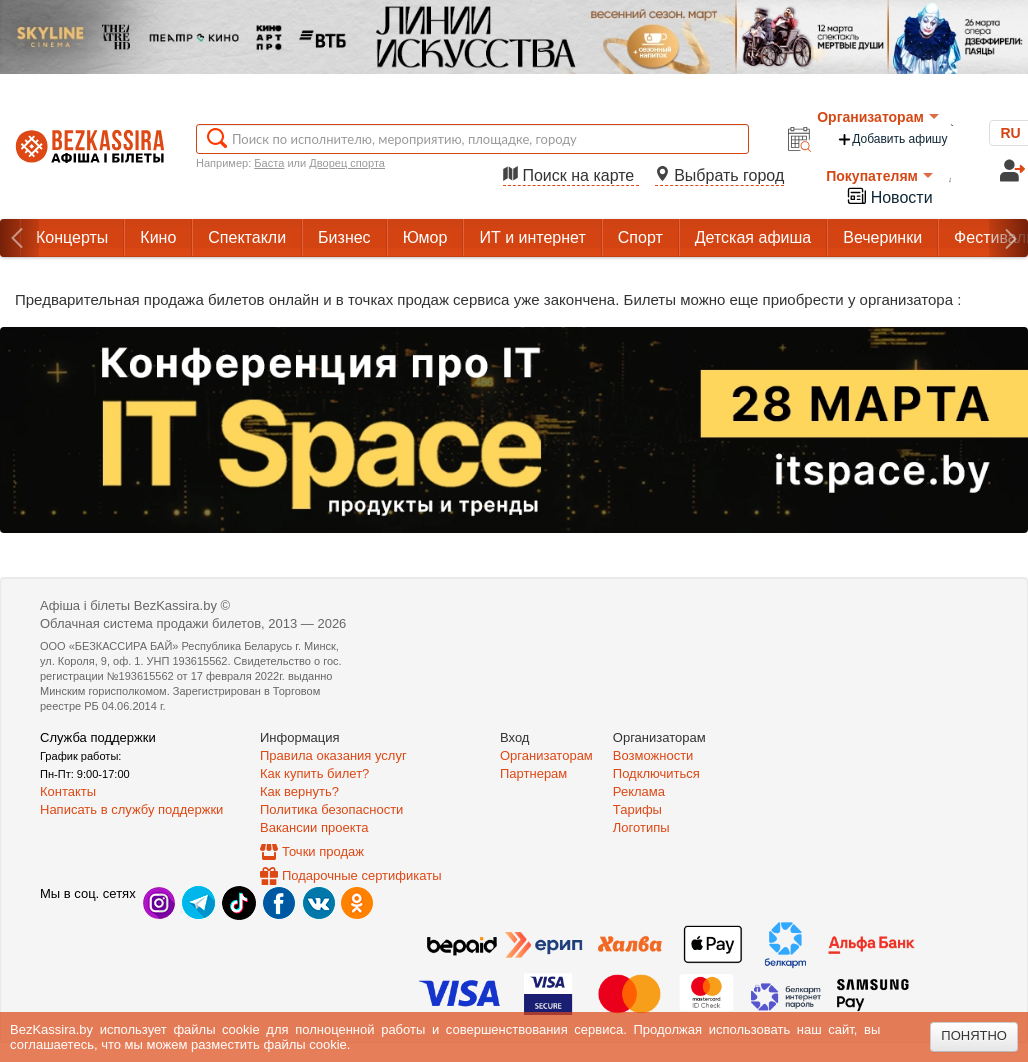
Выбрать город (720, 175)
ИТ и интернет (532, 237)
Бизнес (344, 237)
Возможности (653, 755)
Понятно (974, 1035)
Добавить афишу (892, 139)
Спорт (640, 237)
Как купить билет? (314, 773)
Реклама (639, 791)
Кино (158, 237)
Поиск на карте (571, 175)
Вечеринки (882, 237)
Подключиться (656, 773)
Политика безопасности (331, 809)
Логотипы (641, 827)
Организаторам (878, 117)
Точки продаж (323, 851)
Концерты (72, 237)
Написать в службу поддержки (131, 809)
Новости (889, 195)
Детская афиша (753, 237)
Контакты (68, 791)
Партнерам (533, 773)
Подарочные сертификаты (361, 875)
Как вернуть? (299, 791)
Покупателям (879, 176)
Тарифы (637, 809)
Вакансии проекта (314, 827)
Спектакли (247, 237)
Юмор (425, 237)
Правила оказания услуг (333, 755)
